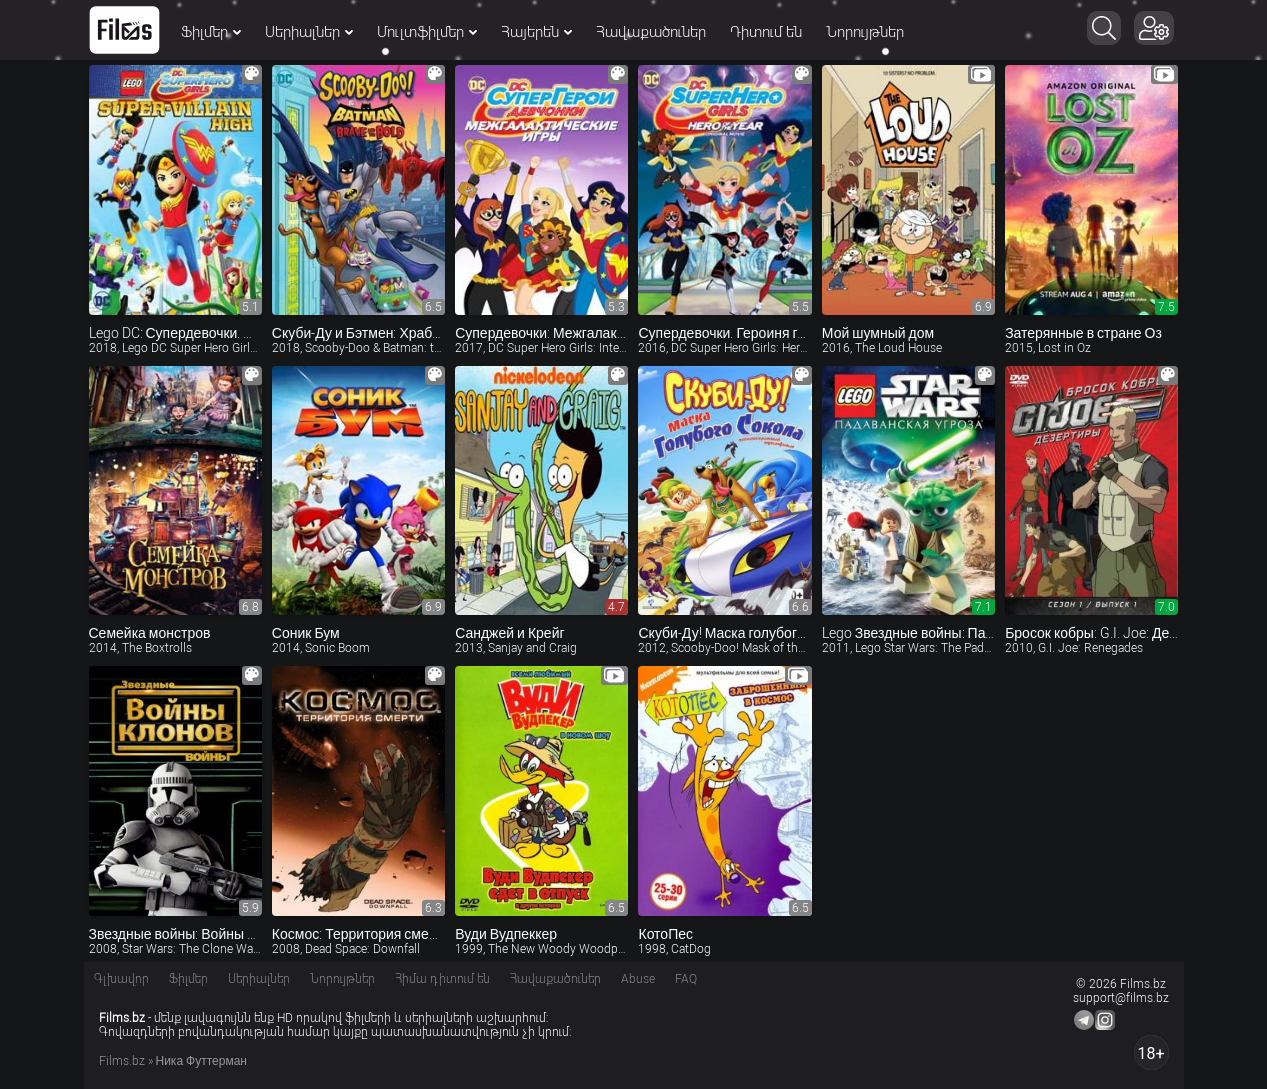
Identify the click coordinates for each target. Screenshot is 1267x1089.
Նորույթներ (865, 32)
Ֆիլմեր (211, 32)
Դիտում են (766, 32)
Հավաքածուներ (651, 32)
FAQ (686, 979)
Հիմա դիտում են (442, 979)
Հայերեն (536, 32)
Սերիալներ (309, 32)
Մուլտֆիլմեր (427, 32)
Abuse (638, 979)
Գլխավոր (121, 979)
